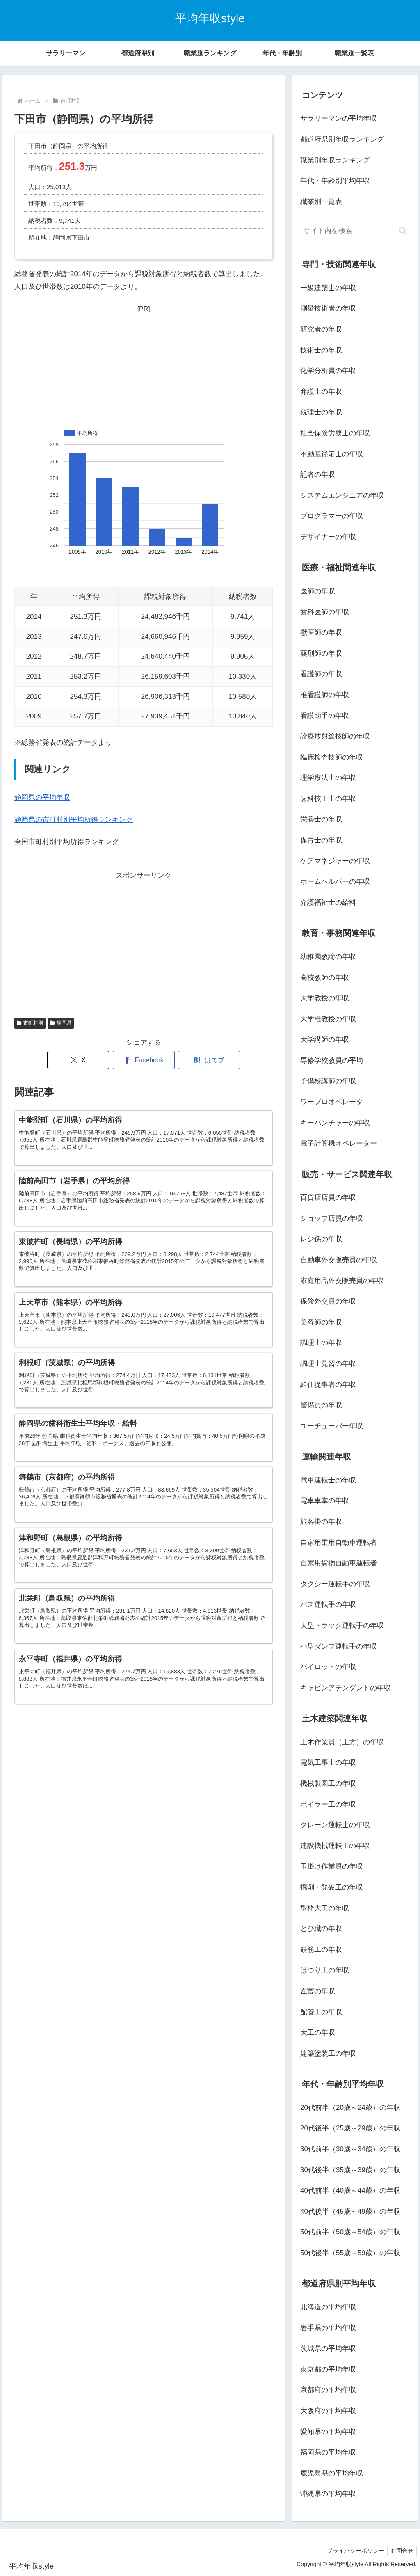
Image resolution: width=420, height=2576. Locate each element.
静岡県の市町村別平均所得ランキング (73, 820)
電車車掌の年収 (324, 1501)
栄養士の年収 (321, 819)
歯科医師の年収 (324, 612)
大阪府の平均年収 (328, 2411)
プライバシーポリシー (352, 2550)
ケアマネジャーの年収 (335, 861)
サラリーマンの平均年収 (338, 118)
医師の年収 (317, 591)
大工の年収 (317, 2032)
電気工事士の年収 (328, 1762)
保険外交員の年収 (328, 1301)
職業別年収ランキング (335, 160)
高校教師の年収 (324, 977)
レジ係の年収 (321, 1239)
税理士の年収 (321, 412)
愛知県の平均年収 (328, 2432)
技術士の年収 (321, 350)
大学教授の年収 (324, 998)
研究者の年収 (321, 329)
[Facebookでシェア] (144, 1060)
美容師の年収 (321, 1322)
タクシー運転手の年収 (335, 1584)
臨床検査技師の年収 (331, 757)
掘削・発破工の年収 (331, 1887)
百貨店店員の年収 (328, 1197)
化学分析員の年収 (328, 371)
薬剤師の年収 (321, 653)
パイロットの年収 (328, 1667)
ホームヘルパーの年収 (335, 881)
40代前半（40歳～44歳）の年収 (350, 2190)
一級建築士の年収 (328, 288)
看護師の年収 (321, 674)
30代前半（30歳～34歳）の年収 (350, 2149)
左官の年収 (317, 1991)
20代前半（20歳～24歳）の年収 (350, 2108)
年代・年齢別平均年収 (335, 181)
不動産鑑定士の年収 (331, 454)
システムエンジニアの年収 (342, 495)
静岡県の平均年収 (42, 797)
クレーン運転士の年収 (335, 1825)
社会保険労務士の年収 (335, 433)
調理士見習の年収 (328, 1364)
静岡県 (60, 1023)
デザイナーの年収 (328, 537)
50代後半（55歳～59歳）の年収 (350, 2253)
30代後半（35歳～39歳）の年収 (350, 2170)
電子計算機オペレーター (338, 1143)
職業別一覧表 (321, 202)
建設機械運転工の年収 (335, 1846)
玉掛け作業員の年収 (331, 1866)
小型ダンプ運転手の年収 (338, 1646)
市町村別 (30, 1023)
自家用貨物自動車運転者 (338, 1563)
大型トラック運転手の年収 (342, 1625)
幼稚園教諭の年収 (328, 957)
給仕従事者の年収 (328, 1385)
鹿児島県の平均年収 (331, 2473)
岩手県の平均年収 (328, 2328)
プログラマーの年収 (331, 516)
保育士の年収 (321, 840)
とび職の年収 (321, 1929)
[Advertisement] (143, 366)
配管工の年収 (321, 2012)
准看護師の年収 (324, 695)
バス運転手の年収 (328, 1604)
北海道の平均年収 (328, 2307)
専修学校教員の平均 (331, 1060)
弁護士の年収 (321, 392)
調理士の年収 (321, 1343)
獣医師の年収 (321, 632)
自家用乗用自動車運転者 (338, 1543)
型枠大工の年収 (324, 1908)
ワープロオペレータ (331, 1102)
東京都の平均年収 (328, 2369)
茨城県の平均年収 (328, 2348)
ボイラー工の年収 (328, 1804)
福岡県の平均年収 (328, 2452)
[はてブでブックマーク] (209, 1060)
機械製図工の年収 (328, 1783)
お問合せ (400, 2550)
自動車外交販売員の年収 (338, 1260)
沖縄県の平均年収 (328, 2494)
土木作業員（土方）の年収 (342, 1742)
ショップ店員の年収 (331, 1218)
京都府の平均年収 (328, 2390)
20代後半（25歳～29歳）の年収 (350, 2128)
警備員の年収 (321, 1405)
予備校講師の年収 (328, 1081)
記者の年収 (317, 474)
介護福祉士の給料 (328, 902)
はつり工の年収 (324, 1970)
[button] (403, 231)
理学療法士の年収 (328, 778)
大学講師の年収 (324, 1039)
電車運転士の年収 (328, 1480)
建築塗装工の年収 (328, 2053)
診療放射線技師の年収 (335, 736)
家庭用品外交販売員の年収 (342, 1281)
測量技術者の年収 (328, 308)
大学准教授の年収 (328, 1019)
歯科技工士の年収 (328, 799)
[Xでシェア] (78, 1060)
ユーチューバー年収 (331, 1426)
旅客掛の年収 (321, 1522)
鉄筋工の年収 (321, 1950)
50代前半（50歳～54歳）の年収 (350, 2232)
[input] (355, 231)
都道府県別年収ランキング (342, 139)
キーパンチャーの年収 (335, 1123)
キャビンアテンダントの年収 (345, 1688)
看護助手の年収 (324, 716)
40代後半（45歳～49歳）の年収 (350, 2211)
